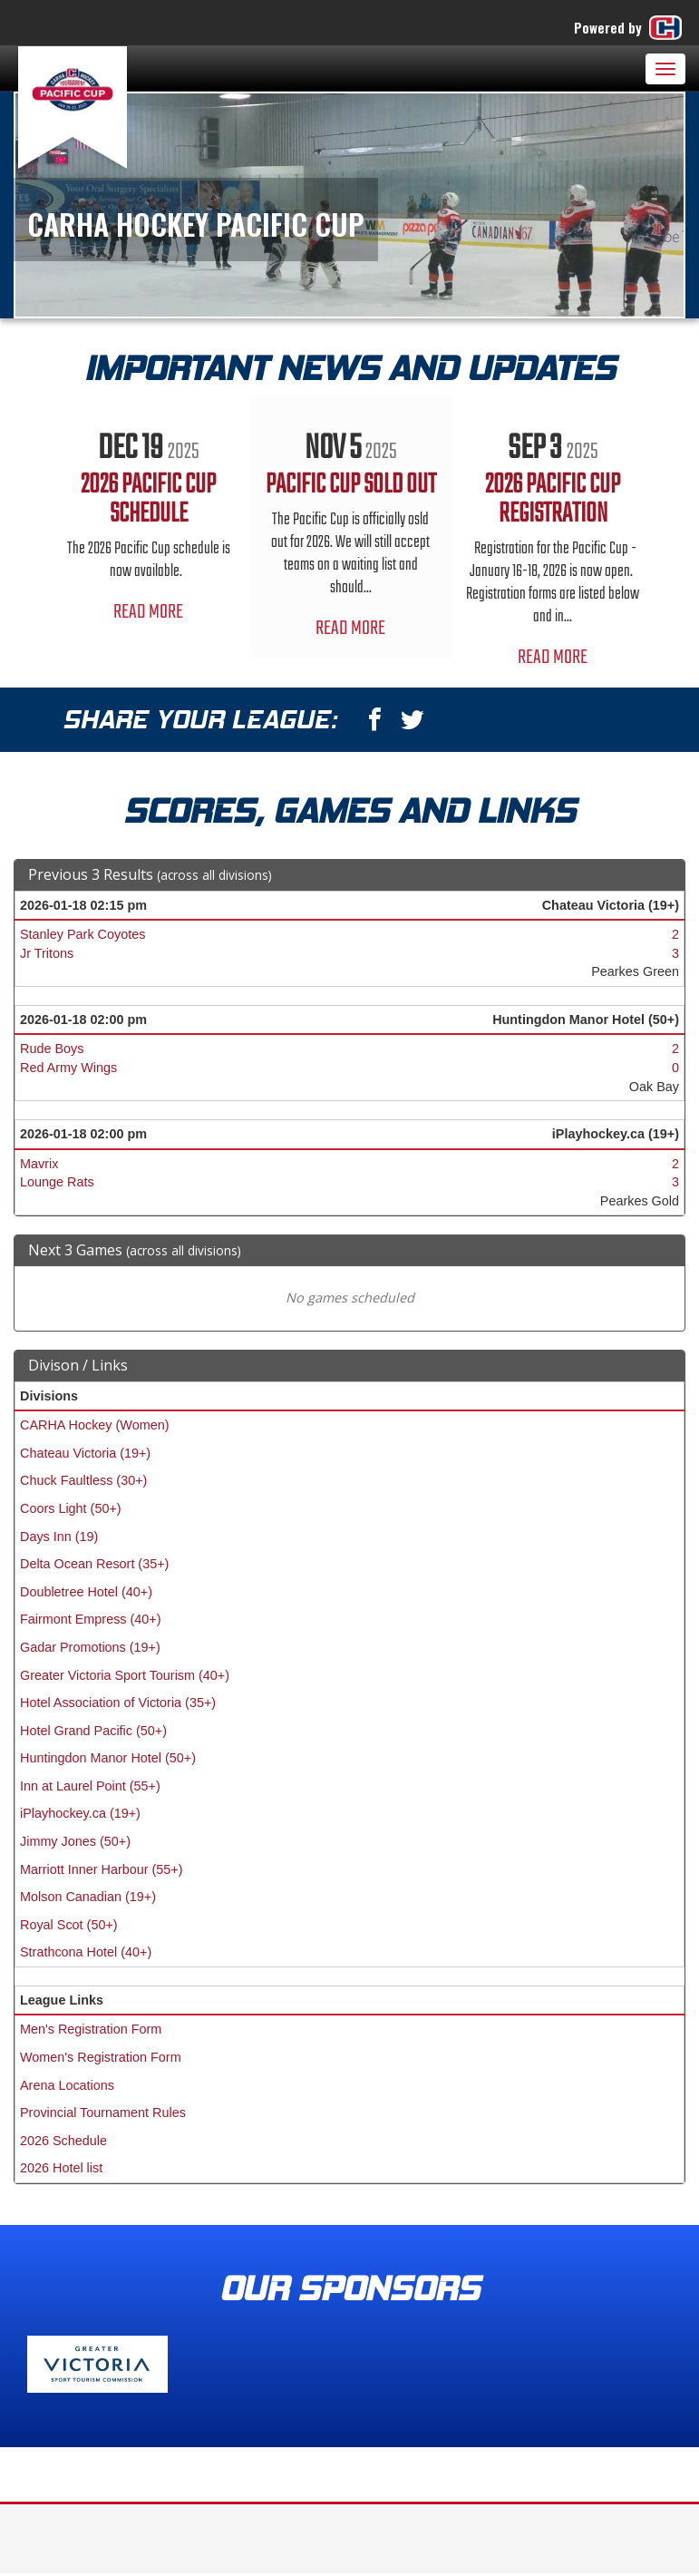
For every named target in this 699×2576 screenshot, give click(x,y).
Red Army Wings (68, 1067)
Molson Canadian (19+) (88, 1896)
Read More (148, 612)
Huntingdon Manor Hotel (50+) (108, 1758)
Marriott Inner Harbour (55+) (101, 1869)
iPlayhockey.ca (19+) (80, 1813)
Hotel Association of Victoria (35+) (118, 1702)
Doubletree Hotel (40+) (86, 1592)
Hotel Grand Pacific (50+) (93, 1730)
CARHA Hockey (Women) (94, 1425)
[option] (148, 519)
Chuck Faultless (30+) (83, 1480)
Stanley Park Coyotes (82, 934)
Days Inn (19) (59, 1536)
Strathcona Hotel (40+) (85, 1952)
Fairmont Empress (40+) (90, 1619)
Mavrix (39, 1163)
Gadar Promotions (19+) (90, 1647)
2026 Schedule (63, 2140)
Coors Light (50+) (70, 1508)
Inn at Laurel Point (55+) (90, 1786)
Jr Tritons (46, 953)
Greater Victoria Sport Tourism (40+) (124, 1675)
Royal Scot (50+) (69, 1924)
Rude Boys (51, 1048)
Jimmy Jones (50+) (75, 1841)
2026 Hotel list (61, 2168)
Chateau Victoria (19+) (85, 1453)
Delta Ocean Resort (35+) (94, 1563)
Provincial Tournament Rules (103, 2112)
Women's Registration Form (100, 2057)
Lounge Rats (57, 1182)
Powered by (629, 27)
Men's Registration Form (90, 2029)
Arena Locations (67, 2085)
